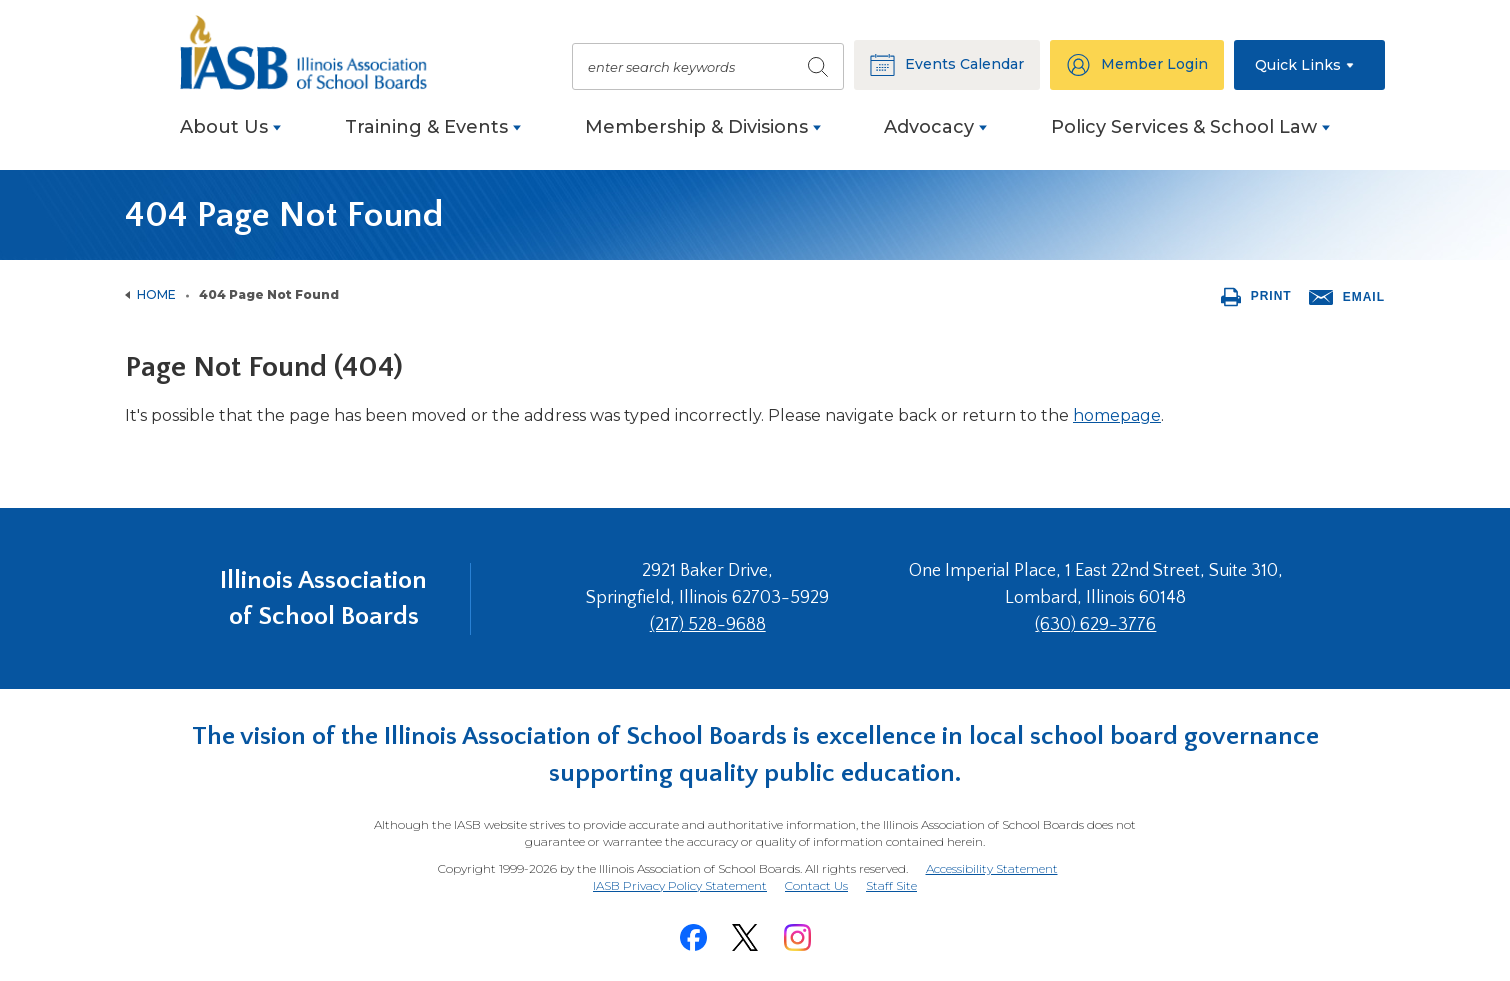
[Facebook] (693, 937)
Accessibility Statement (992, 868)
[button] (1309, 65)
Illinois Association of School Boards (323, 598)
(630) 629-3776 (1095, 625)
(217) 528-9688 (708, 625)
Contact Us (816, 885)
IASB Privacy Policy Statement (680, 885)
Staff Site (891, 886)
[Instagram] (797, 937)
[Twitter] (745, 937)
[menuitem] (230, 137)
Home (156, 294)
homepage (1117, 415)
